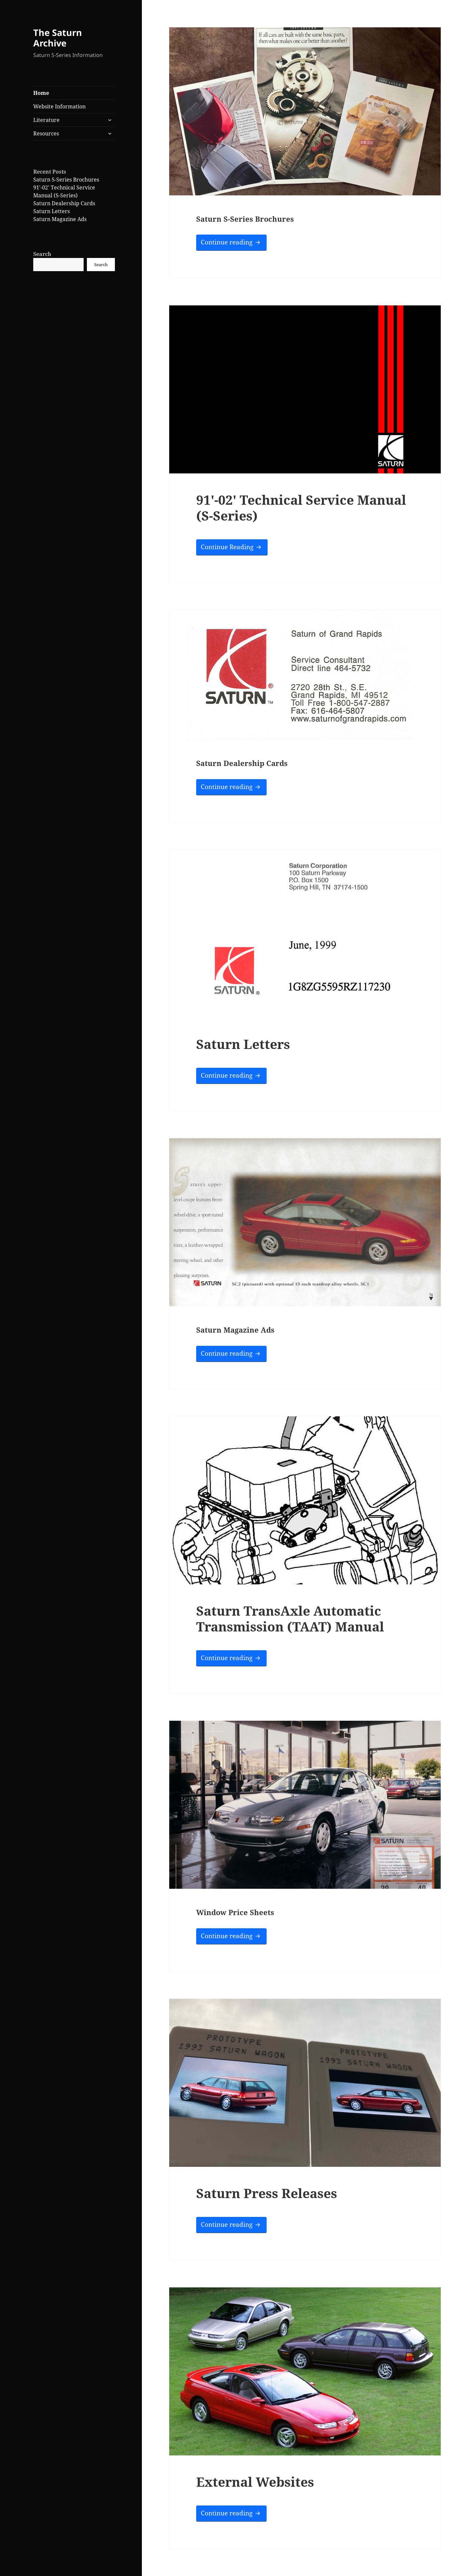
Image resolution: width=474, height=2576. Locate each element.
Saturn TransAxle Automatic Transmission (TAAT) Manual (290, 1618)
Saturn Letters (51, 211)
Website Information (59, 106)
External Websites (255, 2481)
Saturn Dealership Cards (64, 203)
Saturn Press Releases (266, 2193)
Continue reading (234, 241)
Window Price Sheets (235, 1912)
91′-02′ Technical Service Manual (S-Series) (301, 507)
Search (42, 254)
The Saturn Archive (57, 37)
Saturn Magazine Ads (60, 219)
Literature (46, 120)
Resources (46, 133)
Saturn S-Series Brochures (66, 179)
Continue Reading (234, 546)
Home (41, 93)
